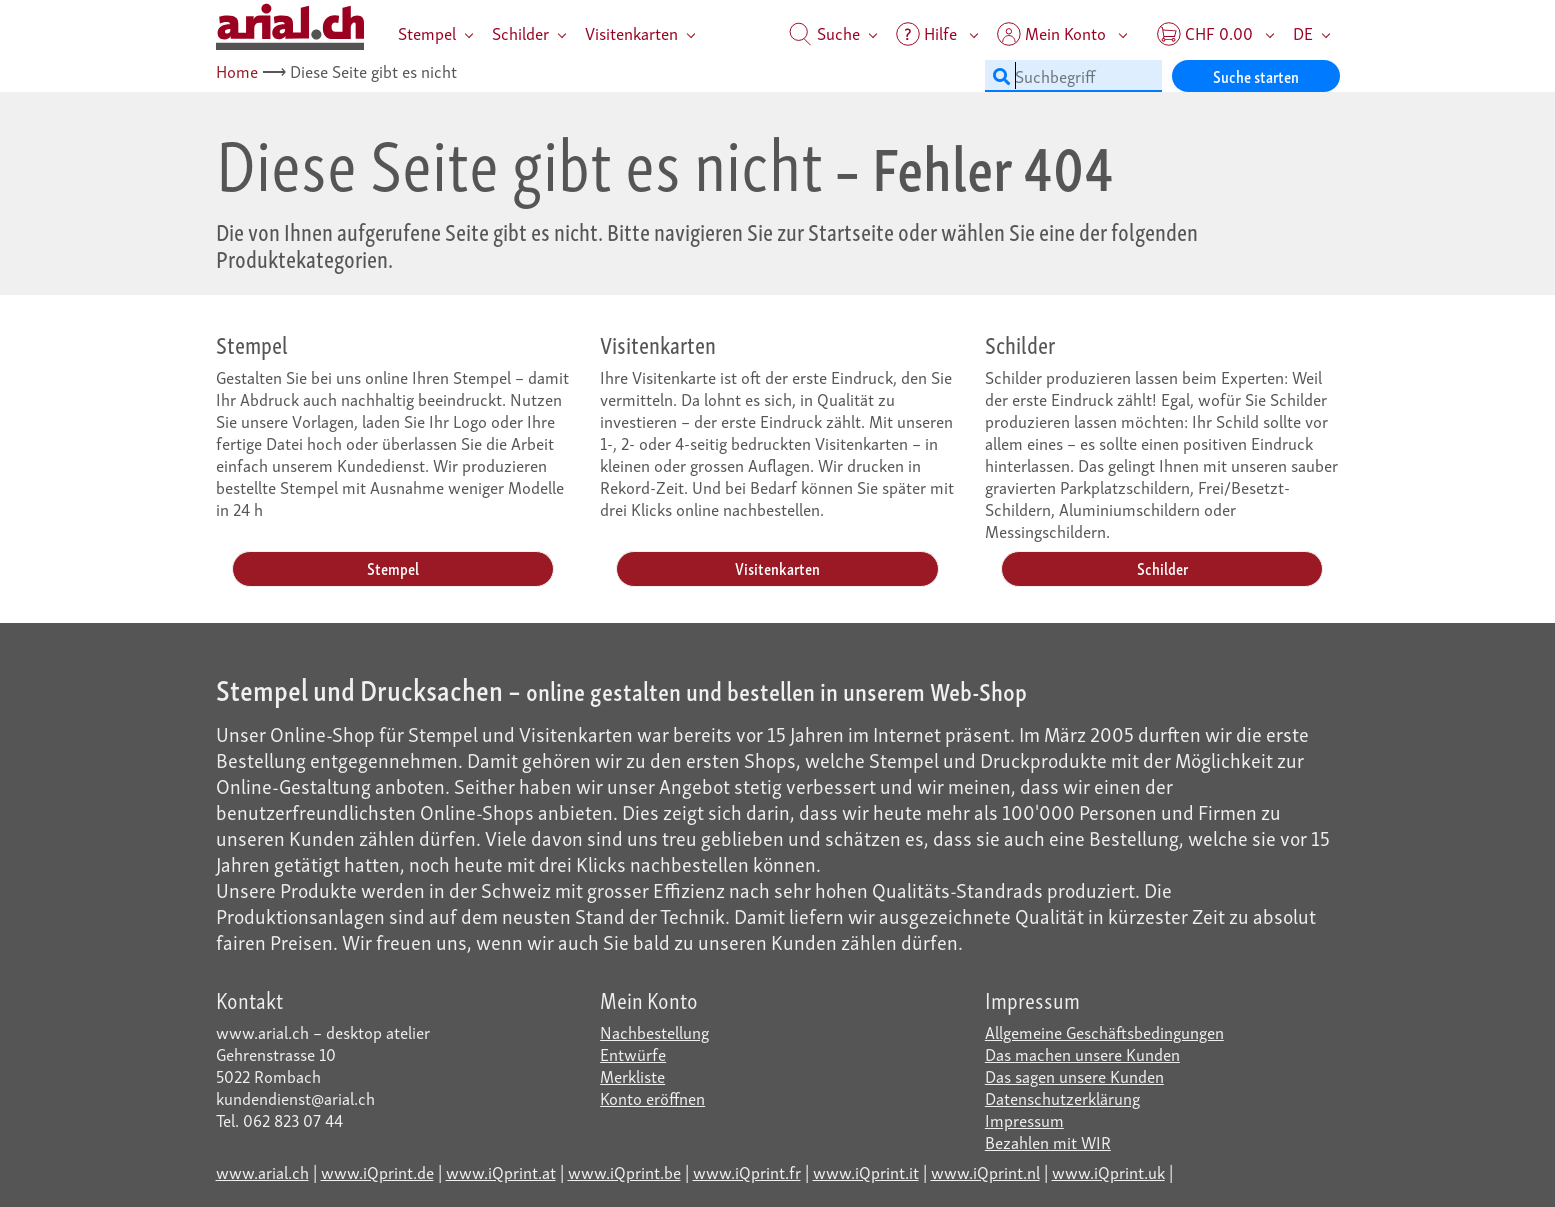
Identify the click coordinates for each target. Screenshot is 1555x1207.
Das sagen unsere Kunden (1074, 1075)
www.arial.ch (262, 1171)
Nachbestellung (654, 1031)
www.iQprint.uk (1108, 1171)
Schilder (520, 32)
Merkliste (632, 1075)
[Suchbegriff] (1074, 76)
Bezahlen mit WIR (1048, 1141)
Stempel (427, 32)
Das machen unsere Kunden (1082, 1053)
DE (1303, 32)
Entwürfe (633, 1053)
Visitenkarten (631, 32)
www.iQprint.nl (985, 1171)
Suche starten (1256, 75)
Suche (824, 32)
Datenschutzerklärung (1062, 1097)
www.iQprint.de (377, 1171)
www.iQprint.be (624, 1171)
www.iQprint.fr (747, 1171)
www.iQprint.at (501, 1171)
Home (237, 70)
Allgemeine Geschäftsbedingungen (1104, 1031)
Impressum (1024, 1119)
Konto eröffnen (652, 1097)
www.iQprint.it (866, 1171)
